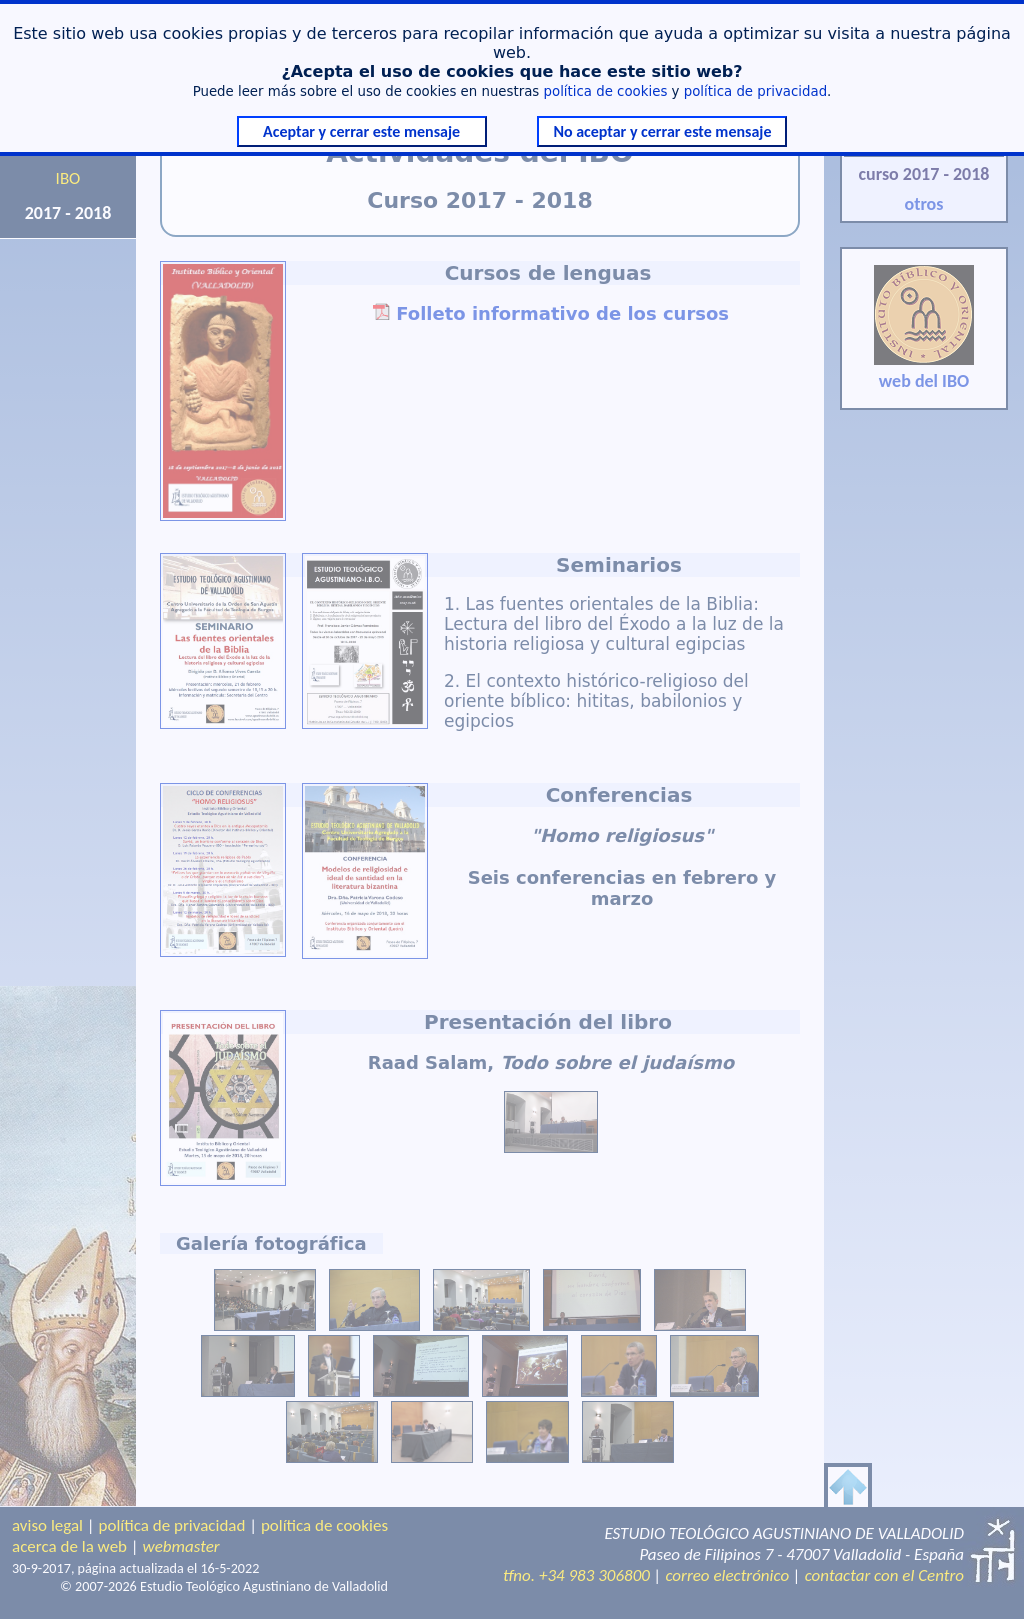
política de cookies (606, 91)
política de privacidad (755, 91)
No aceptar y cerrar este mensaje (662, 131)
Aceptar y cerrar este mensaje (361, 131)
